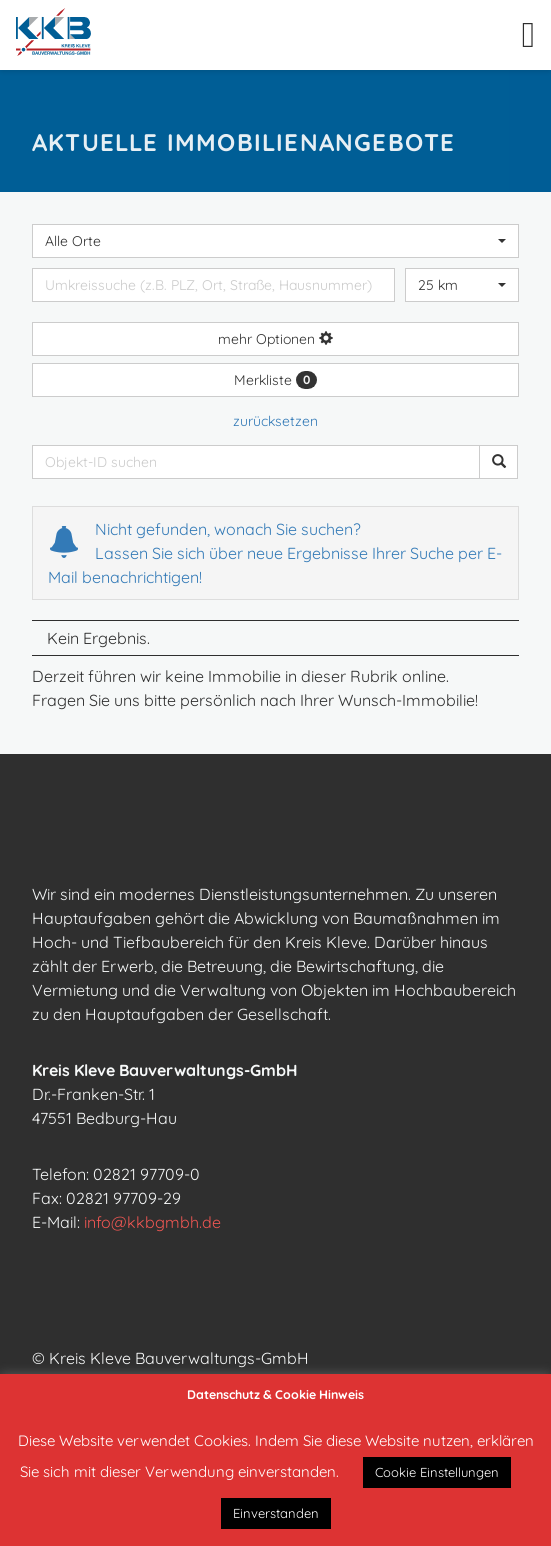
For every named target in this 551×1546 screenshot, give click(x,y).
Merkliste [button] (275, 380)
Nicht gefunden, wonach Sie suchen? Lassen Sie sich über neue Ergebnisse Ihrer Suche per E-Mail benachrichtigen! (275, 553)
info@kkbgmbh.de (152, 1222)
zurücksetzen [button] (275, 421)
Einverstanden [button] (276, 1513)
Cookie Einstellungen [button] (437, 1472)
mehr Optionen (275, 339)
